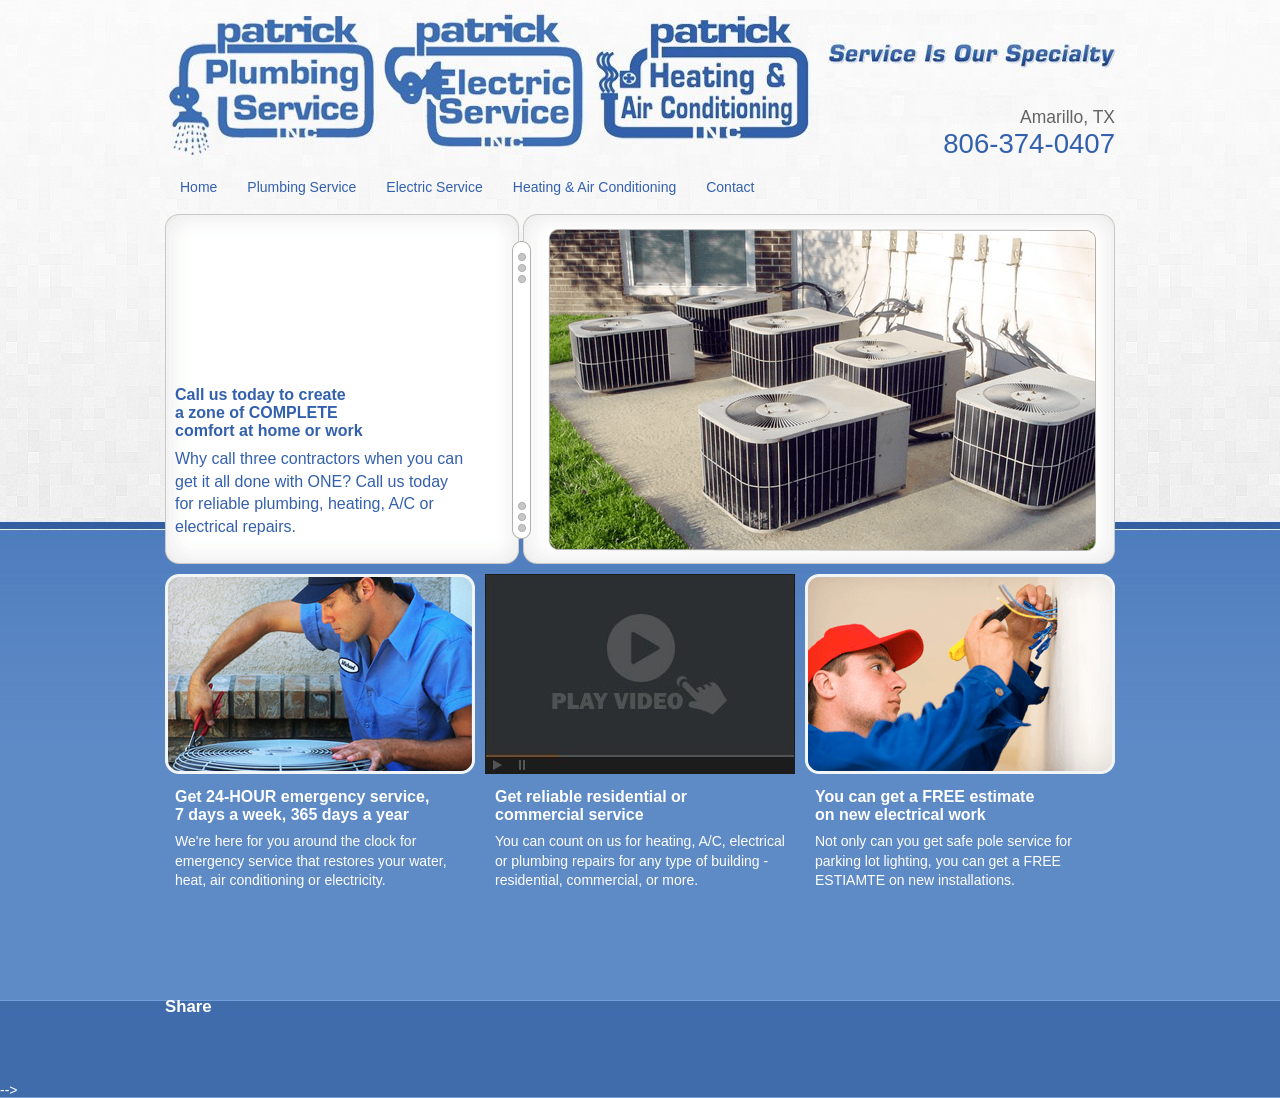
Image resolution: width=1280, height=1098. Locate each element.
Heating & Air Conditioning (594, 187)
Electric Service (434, 187)
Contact (730, 187)
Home (198, 187)
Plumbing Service (301, 187)
